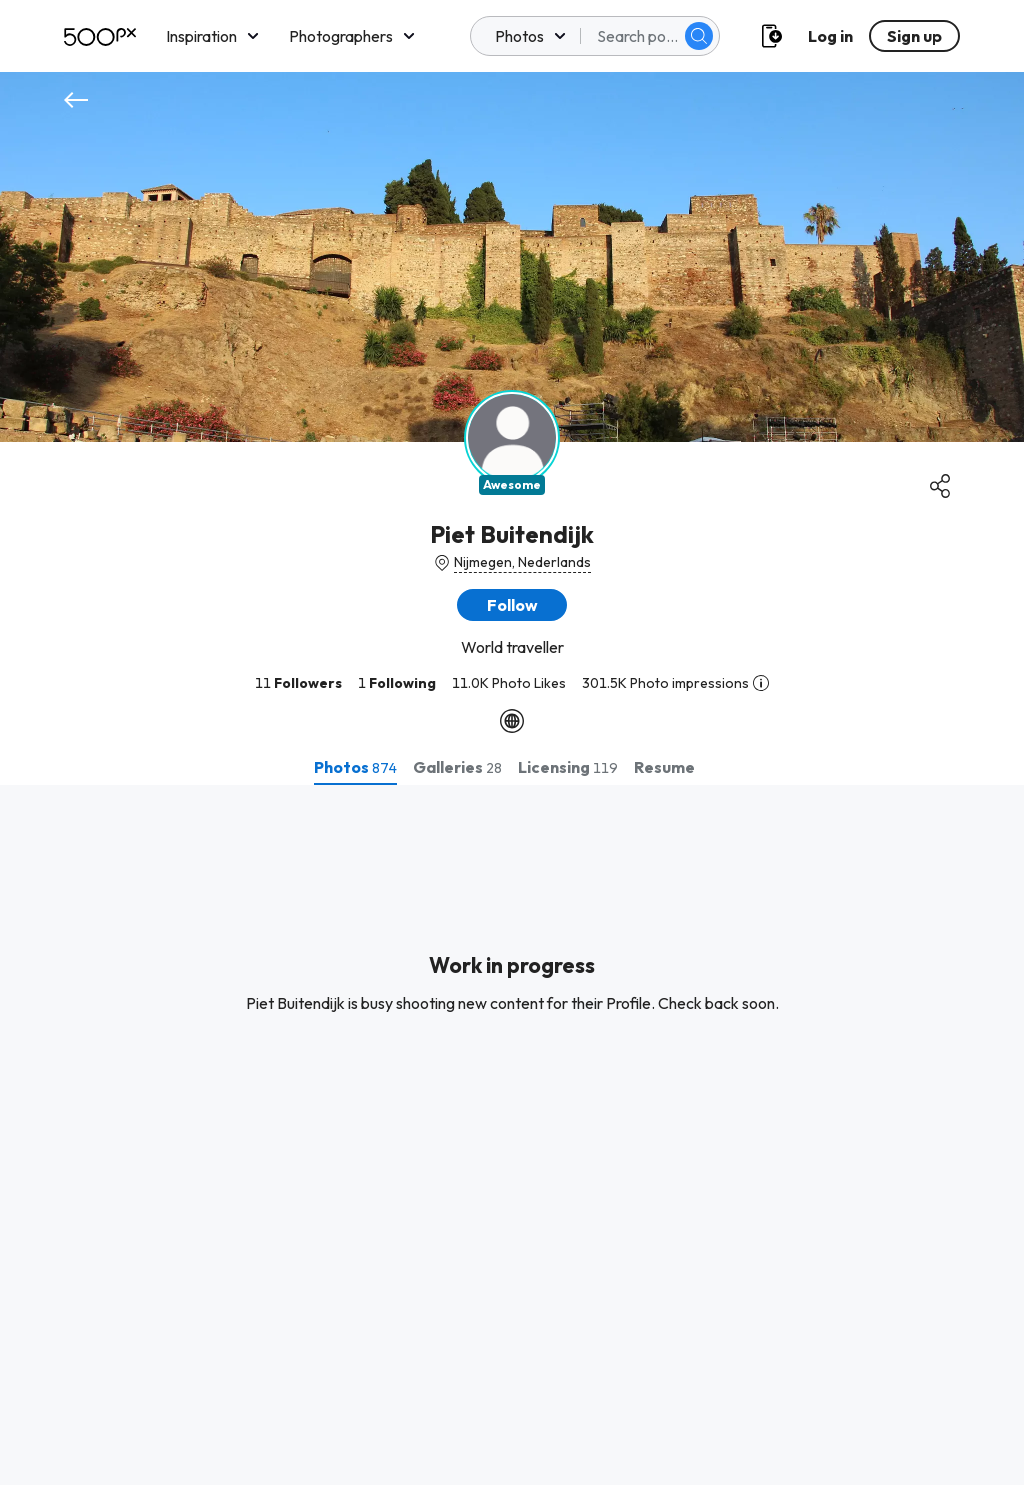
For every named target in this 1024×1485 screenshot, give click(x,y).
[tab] (355, 767)
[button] (512, 605)
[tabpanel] (512, 1135)
